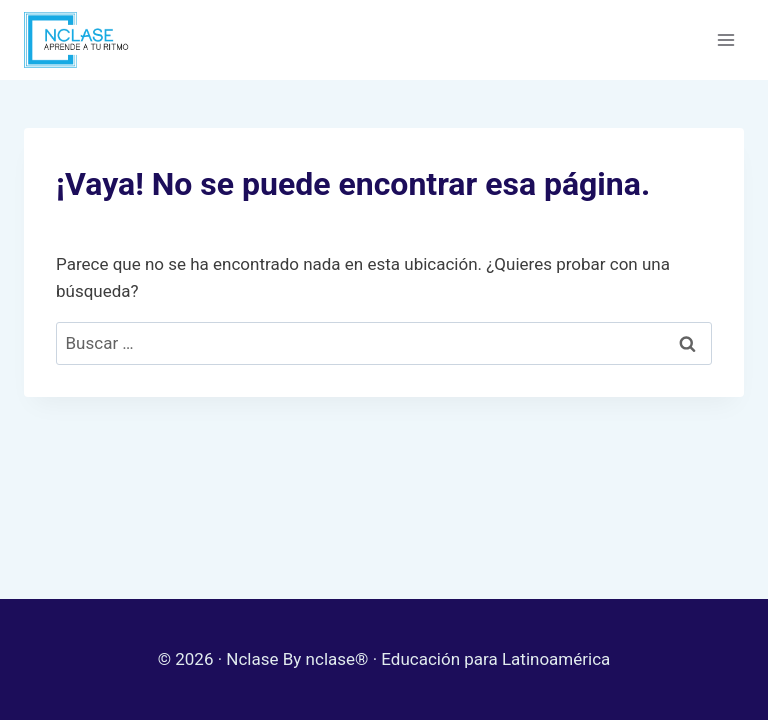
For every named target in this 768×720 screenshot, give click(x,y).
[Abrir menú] (725, 39)
